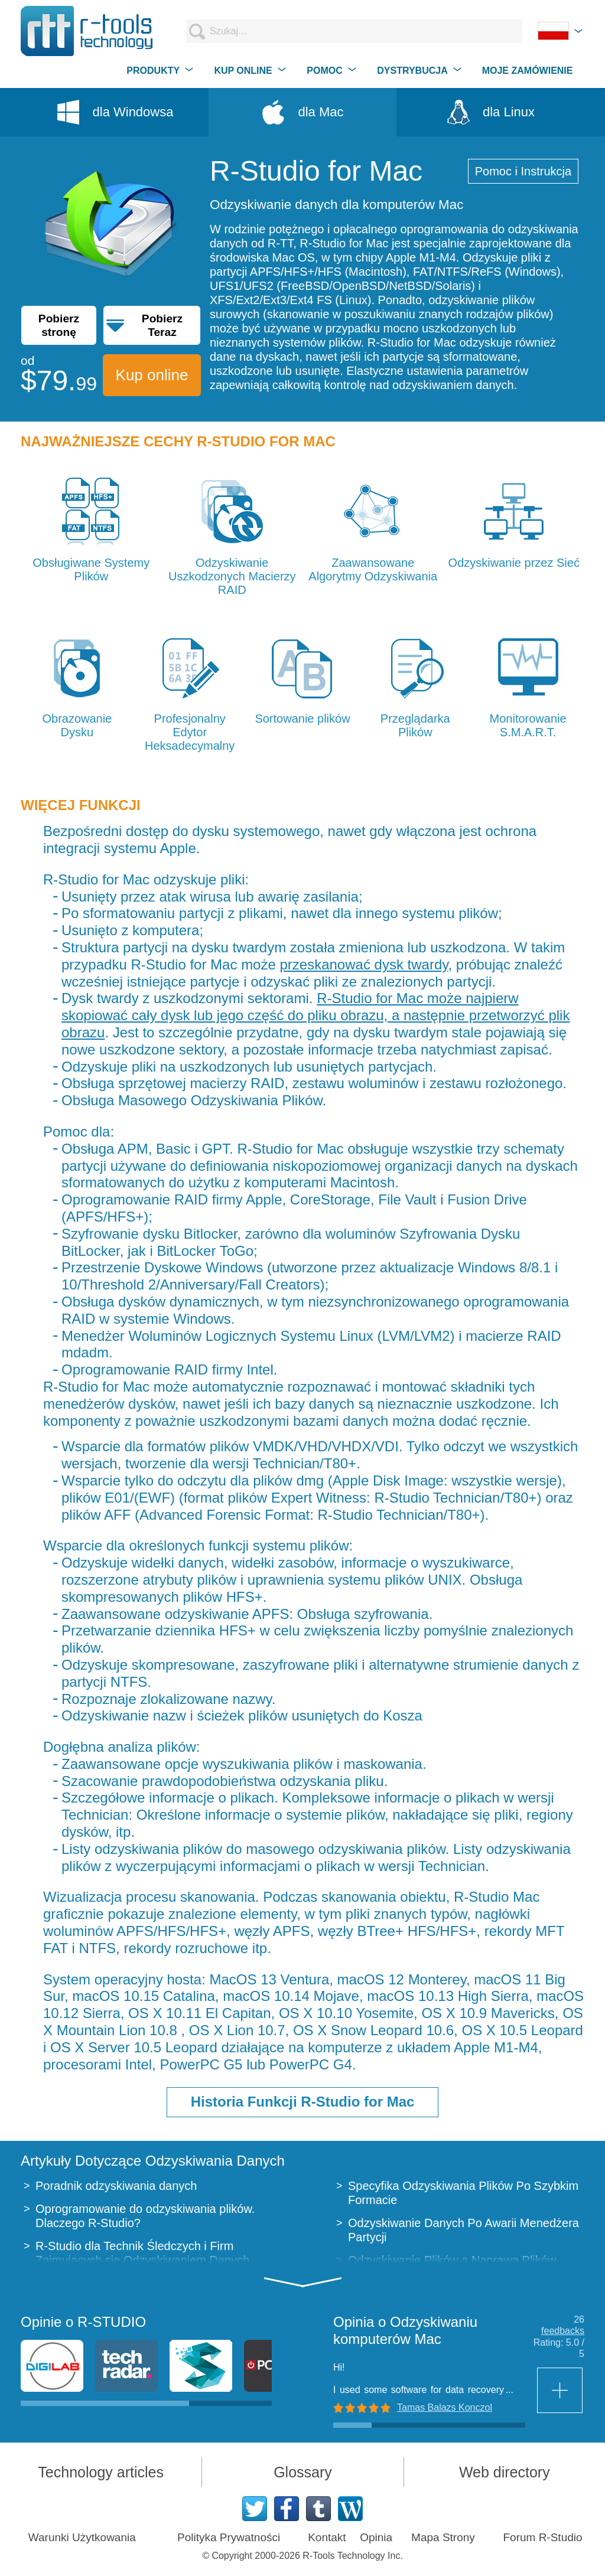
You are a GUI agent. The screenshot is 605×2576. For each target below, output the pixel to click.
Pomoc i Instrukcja (523, 171)
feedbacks (562, 2331)
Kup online (152, 375)
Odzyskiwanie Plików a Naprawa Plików (452, 2260)
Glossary (303, 2472)
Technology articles (101, 2472)
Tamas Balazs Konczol (444, 2407)
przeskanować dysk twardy (363, 964)
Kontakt (327, 2537)
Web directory (504, 2472)
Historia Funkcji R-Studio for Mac (303, 2102)
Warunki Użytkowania (82, 2537)
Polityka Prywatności (228, 2537)
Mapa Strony (443, 2537)
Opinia (376, 2537)
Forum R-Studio (542, 2537)
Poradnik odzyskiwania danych (116, 2185)
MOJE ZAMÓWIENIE (527, 71)
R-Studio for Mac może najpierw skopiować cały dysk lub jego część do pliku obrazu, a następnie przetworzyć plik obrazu (315, 1015)
